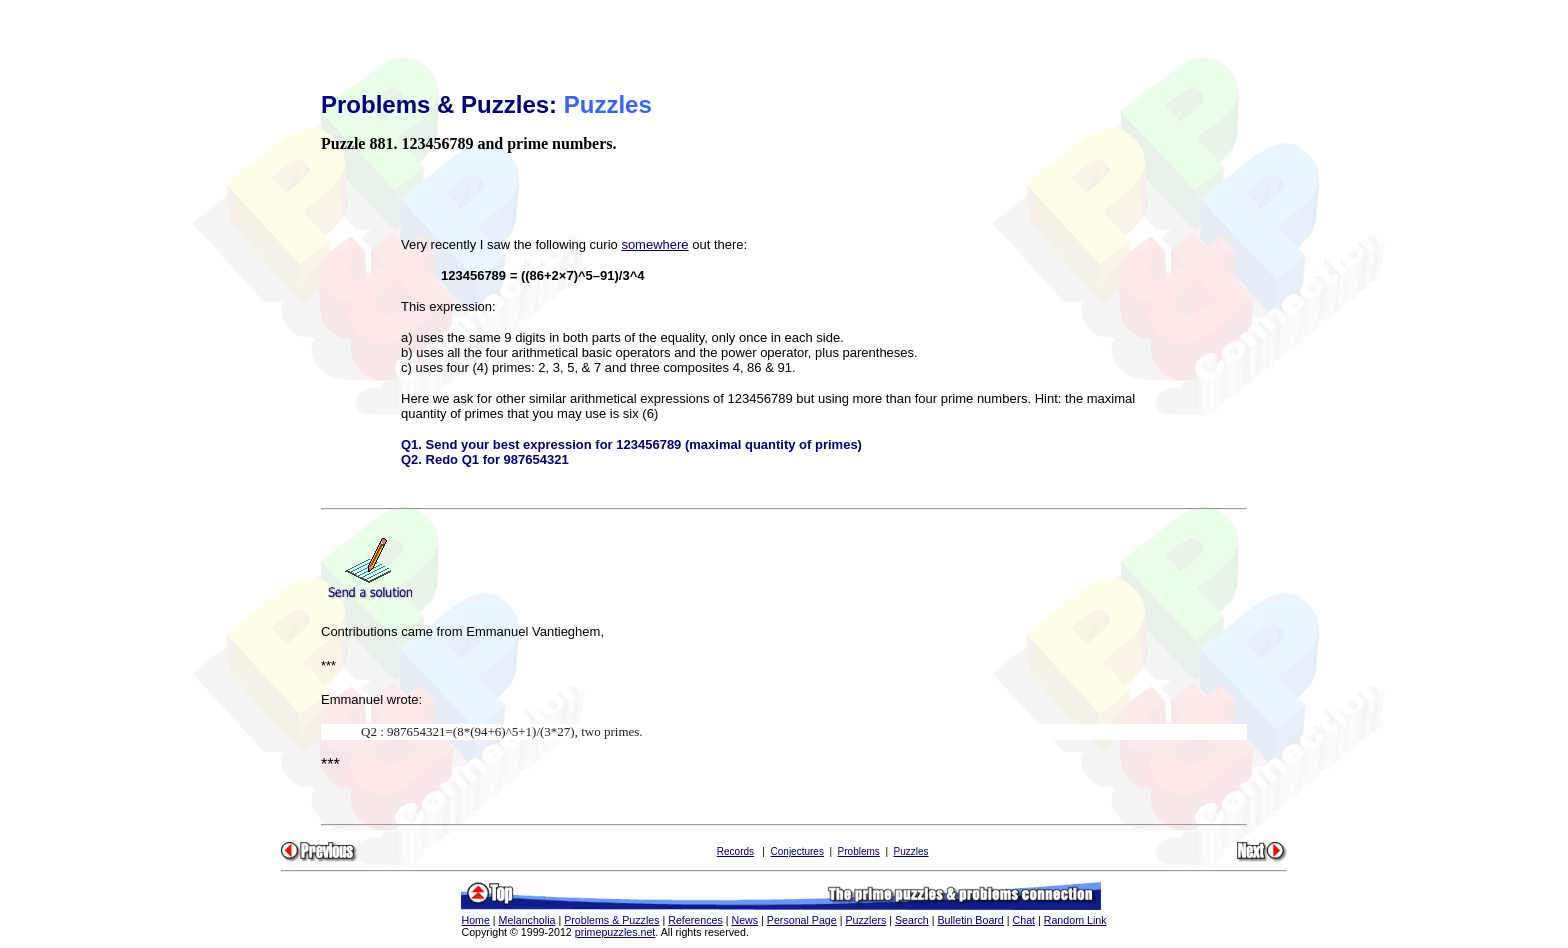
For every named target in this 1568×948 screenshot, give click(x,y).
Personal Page (802, 920)
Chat (1024, 920)
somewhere (654, 244)
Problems (859, 851)
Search (912, 920)
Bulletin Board (970, 920)
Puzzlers (865, 920)
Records (735, 851)
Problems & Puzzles (611, 920)
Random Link (1075, 920)
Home (475, 920)
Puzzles (911, 851)
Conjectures (797, 851)
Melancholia (527, 920)
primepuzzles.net (615, 932)
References (695, 920)
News (744, 920)
